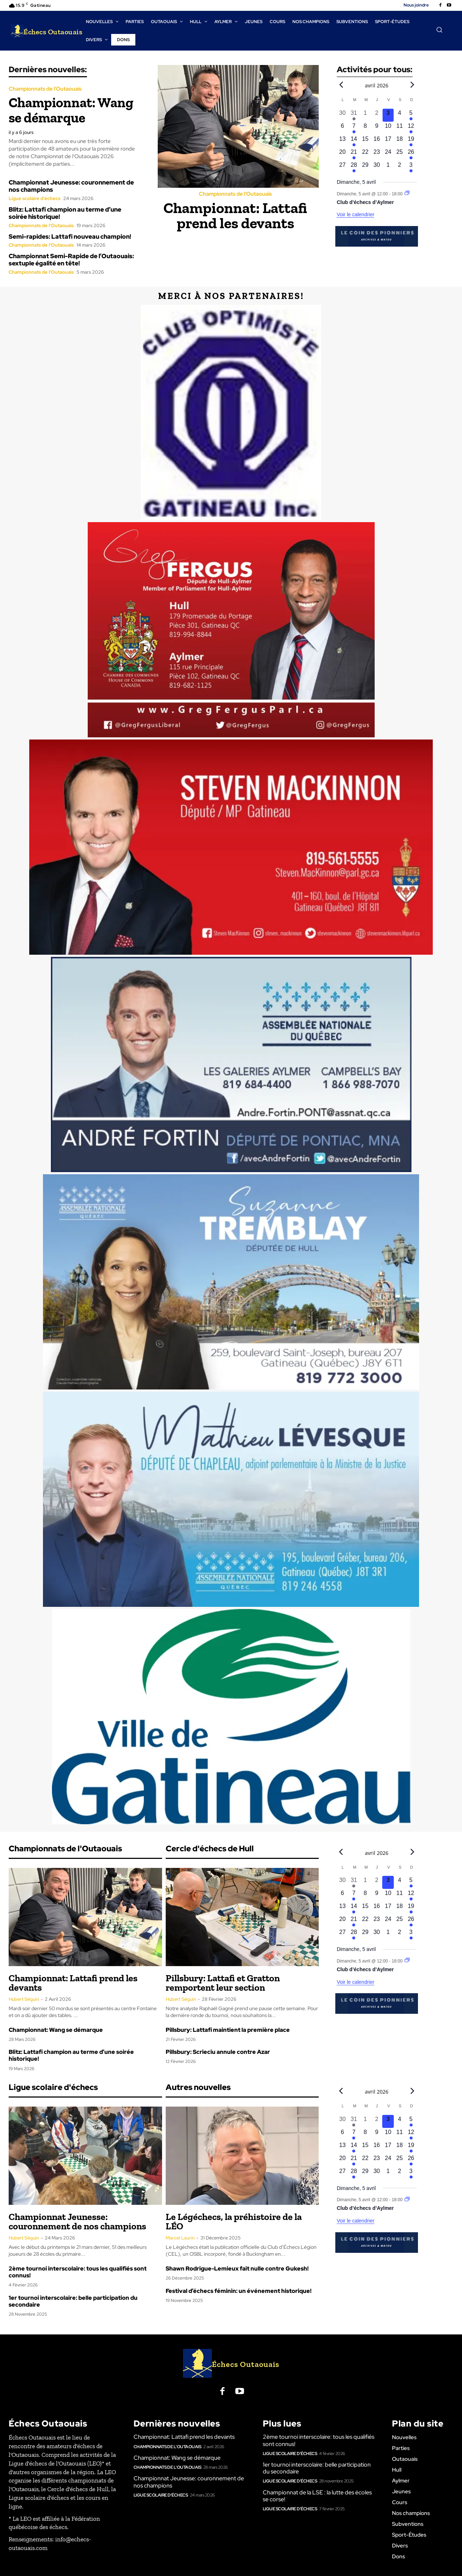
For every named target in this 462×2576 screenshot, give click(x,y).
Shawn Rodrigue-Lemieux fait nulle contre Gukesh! (237, 2268)
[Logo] (46, 31)
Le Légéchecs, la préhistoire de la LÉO (234, 2221)
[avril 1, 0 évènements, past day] (365, 115)
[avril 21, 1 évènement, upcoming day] (354, 154)
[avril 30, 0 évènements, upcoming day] (377, 167)
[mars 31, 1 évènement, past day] (354, 115)
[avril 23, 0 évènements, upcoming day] (377, 154)
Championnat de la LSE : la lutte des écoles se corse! (317, 2496)
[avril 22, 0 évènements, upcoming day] (365, 154)
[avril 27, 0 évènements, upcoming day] (342, 167)
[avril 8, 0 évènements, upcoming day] (365, 128)
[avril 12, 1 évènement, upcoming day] (411, 128)
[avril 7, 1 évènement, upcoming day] (354, 128)
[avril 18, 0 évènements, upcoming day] (399, 141)
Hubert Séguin (24, 1999)
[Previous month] (341, 84)
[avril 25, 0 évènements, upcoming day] (399, 154)
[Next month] (412, 84)
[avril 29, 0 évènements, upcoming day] (365, 167)
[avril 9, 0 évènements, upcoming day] (377, 128)
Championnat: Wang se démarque (71, 110)
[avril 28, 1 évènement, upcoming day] (354, 167)
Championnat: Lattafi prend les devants (235, 215)
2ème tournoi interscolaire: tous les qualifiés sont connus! (78, 2272)
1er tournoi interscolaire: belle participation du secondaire (73, 2301)
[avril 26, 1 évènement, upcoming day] (411, 154)
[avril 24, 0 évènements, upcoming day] (388, 154)
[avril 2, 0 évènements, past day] (377, 115)
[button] (439, 29)
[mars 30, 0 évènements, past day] (342, 115)
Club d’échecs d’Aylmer (365, 202)
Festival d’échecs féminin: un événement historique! (238, 2291)
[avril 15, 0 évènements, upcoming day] (365, 141)
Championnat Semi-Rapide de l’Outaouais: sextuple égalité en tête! (71, 259)
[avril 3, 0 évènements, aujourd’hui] (388, 115)
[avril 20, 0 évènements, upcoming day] (342, 154)
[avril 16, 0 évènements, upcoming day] (377, 141)
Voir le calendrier (355, 214)
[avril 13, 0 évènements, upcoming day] (342, 141)
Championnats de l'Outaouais (45, 89)
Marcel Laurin (180, 2238)
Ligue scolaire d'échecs (34, 198)
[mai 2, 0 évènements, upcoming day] (399, 167)
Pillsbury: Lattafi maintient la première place (228, 2030)
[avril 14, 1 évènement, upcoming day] (354, 141)
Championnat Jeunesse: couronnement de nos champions (71, 186)
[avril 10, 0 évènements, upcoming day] (388, 128)
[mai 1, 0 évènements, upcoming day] (388, 167)
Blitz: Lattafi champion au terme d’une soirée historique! (65, 213)
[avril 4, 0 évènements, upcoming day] (399, 115)
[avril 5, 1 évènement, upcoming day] (411, 115)
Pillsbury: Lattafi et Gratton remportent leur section (223, 1982)
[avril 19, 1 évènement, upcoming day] (411, 141)
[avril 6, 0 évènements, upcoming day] (342, 128)
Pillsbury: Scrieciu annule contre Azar (218, 2052)
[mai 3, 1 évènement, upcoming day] (411, 167)
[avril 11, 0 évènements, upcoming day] (399, 128)
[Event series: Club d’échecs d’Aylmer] (407, 193)
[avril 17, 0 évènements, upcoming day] (388, 141)
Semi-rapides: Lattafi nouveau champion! (70, 236)
